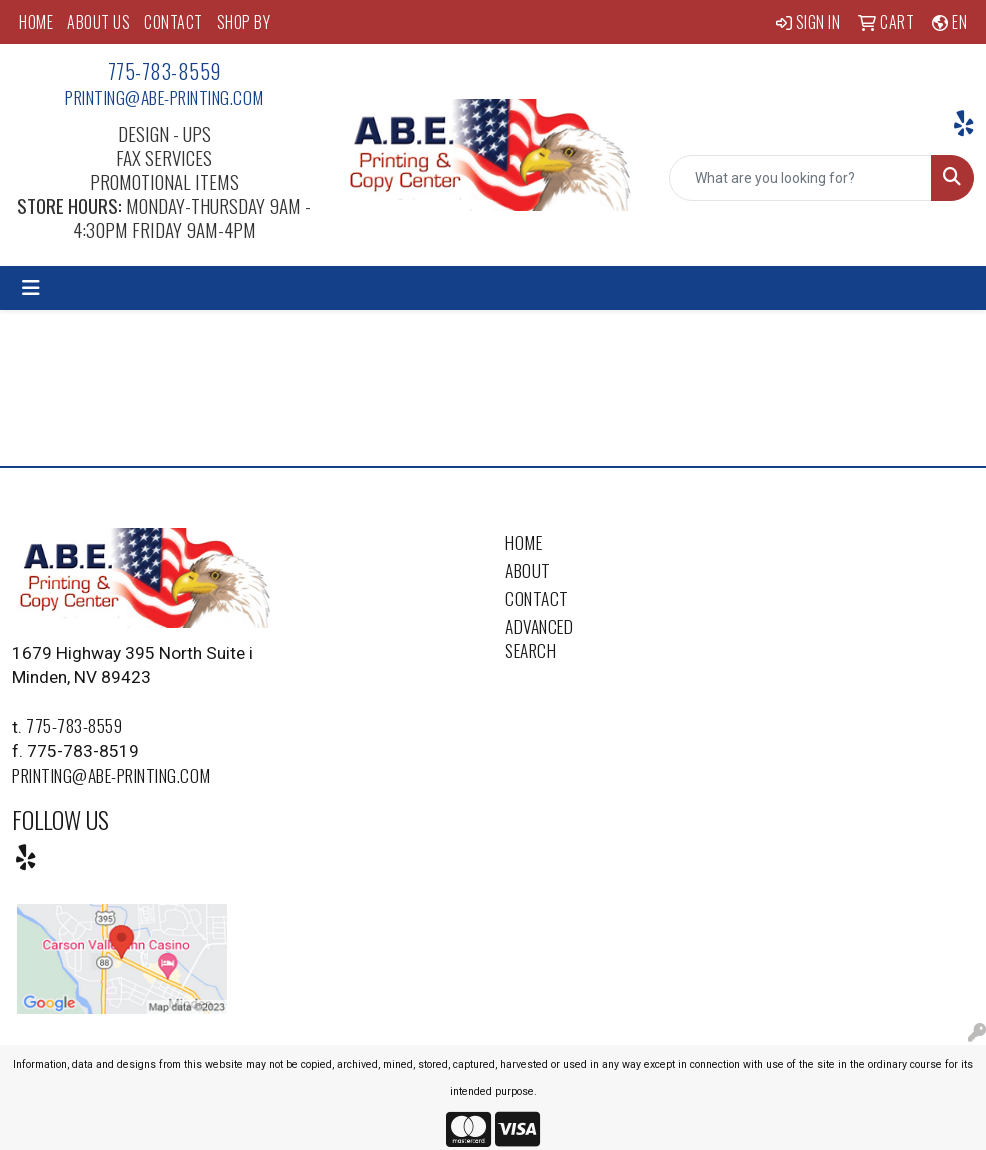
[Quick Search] (800, 178)
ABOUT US (98, 22)
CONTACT (173, 22)
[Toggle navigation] (31, 288)
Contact (537, 598)
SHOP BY (244, 22)
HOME (36, 22)
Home (523, 542)
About (528, 570)
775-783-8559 (164, 71)
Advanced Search (539, 638)
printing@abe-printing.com (164, 97)
